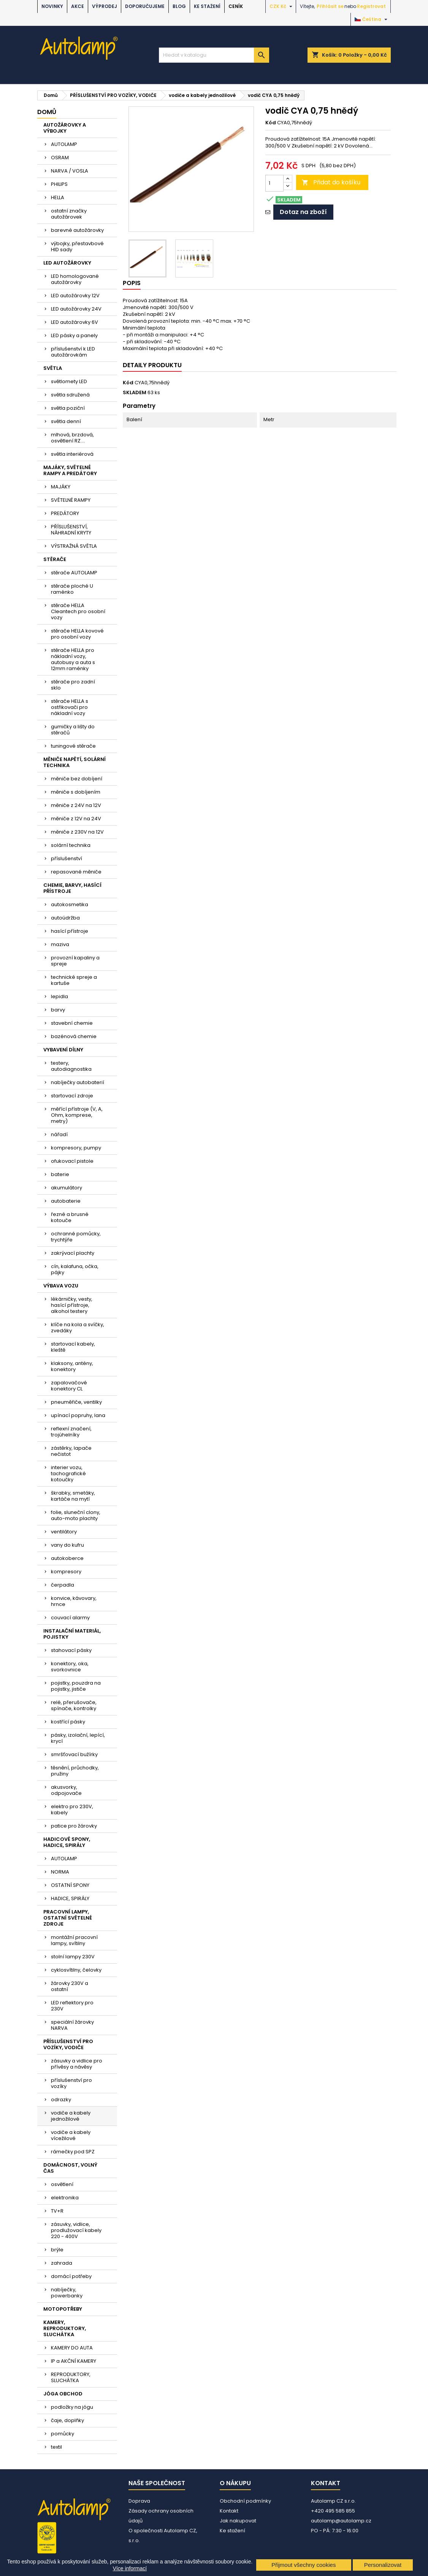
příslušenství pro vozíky (71, 2083)
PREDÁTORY (65, 513)
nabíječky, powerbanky (66, 2292)
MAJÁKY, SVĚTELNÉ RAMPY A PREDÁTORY (70, 470)
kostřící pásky (68, 1721)
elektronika (65, 2197)
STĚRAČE (54, 559)
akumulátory (66, 1187)
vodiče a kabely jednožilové (70, 2116)
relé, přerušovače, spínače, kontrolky (74, 1705)
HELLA (57, 197)
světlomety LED (69, 381)
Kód (270, 122)
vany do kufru (67, 1545)
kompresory (66, 1571)
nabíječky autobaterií (77, 1082)
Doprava (139, 2501)
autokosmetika (69, 904)
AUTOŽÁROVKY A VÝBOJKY (64, 128)
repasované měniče (76, 871)
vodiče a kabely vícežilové (70, 2135)
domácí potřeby (71, 2276)
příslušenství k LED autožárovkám (73, 351)
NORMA (60, 1871)
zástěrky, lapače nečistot (71, 1451)
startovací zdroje (72, 1095)
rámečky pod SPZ (73, 2151)
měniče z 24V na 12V (76, 805)
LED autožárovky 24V (76, 308)
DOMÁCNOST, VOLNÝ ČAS (70, 2168)
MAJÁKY (60, 486)
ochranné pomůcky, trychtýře (76, 1236)
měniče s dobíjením (75, 792)
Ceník (235, 6)
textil (56, 2447)
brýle (57, 2249)
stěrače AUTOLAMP (74, 572)
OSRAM (60, 157)
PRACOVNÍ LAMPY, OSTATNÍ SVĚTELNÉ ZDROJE (67, 1918)
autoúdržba (65, 917)
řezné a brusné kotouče (70, 1217)
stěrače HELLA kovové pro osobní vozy (77, 633)
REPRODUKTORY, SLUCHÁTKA (70, 2377)
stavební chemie (72, 1023)
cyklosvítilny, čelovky (76, 1970)
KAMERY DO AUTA (72, 2347)
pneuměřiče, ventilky (76, 1402)
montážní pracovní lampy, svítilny (74, 1940)
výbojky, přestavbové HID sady (77, 246)
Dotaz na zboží (303, 212)
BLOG (179, 6)
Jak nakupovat (238, 2520)
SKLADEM (134, 392)
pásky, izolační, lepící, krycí (78, 1738)
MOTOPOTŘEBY (62, 2309)
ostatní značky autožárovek (69, 213)
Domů (46, 112)
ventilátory (64, 1531)
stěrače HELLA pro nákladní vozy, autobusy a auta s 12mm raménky (73, 659)
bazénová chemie (74, 1036)
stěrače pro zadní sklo (73, 684)
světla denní (66, 421)
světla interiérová (72, 454)
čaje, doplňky (67, 2420)
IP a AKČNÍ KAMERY (73, 2361)
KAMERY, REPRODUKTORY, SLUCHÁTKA (64, 2328)
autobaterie (66, 1201)
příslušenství (66, 858)
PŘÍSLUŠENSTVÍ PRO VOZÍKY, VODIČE (68, 2044)
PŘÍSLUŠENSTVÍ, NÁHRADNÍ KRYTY (71, 529)
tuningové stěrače (73, 746)
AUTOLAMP (64, 144)
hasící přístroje (69, 931)
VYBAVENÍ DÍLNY (63, 1049)
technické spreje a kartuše (74, 980)
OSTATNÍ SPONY (70, 1885)
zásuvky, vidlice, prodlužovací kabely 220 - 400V (76, 2230)
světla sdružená (70, 394)
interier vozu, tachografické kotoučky (68, 1473)
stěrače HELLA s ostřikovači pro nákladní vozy (69, 707)
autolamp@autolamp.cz (341, 2520)
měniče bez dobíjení (76, 778)
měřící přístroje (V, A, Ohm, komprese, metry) (77, 1115)
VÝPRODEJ (104, 6)
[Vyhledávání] (214, 55)
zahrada (61, 2263)
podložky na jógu (72, 2407)
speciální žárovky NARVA (72, 2025)
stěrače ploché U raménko (72, 589)
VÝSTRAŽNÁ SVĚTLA (74, 546)
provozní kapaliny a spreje (75, 960)
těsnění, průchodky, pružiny (75, 1770)
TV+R (57, 2211)
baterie (60, 1174)
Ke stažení (207, 6)
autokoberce (67, 1558)
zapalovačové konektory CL (69, 1385)
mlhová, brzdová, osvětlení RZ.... (72, 437)
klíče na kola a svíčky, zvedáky (77, 1327)
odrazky (61, 2099)
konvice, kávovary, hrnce (74, 1601)
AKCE (77, 6)
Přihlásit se (330, 6)
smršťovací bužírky (74, 1754)
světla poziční (68, 408)
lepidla (59, 996)
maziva (60, 944)
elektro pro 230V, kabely (72, 1809)
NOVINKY (52, 6)
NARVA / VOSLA (69, 170)
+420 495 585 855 (333, 2510)
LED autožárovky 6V (74, 322)
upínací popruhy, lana (78, 1415)
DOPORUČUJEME (145, 6)
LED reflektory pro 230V (72, 2005)
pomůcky (62, 2433)
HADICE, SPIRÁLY (70, 1898)
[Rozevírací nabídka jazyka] (372, 19)
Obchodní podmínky (245, 2501)
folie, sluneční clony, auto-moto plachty (75, 1515)
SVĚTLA (52, 368)
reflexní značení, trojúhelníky (71, 1431)
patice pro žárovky (74, 1825)
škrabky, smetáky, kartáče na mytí (73, 1496)
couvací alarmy (70, 1617)
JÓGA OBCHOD (62, 2393)
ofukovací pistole (72, 1161)
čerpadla (62, 1584)
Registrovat (371, 6)
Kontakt (229, 2510)
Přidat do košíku (331, 182)
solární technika (70, 845)
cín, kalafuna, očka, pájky (74, 1269)
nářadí (59, 1134)
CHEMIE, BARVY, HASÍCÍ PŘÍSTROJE (72, 888)
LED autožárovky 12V (75, 295)
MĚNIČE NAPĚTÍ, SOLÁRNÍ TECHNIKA (74, 762)
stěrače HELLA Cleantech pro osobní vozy (78, 611)
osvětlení (62, 2184)
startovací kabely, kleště (73, 1347)
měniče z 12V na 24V (76, 818)
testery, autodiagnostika (71, 1066)
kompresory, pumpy (76, 1147)
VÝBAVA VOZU (60, 1285)
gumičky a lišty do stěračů (73, 729)
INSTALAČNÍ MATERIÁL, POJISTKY (72, 1634)
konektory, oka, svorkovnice (70, 1666)
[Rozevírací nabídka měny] (281, 6)
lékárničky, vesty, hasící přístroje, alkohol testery (71, 1305)
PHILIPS (59, 184)
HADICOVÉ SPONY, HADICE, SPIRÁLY (66, 1842)
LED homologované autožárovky (75, 279)
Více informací (130, 2568)
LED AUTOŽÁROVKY (67, 262)
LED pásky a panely (74, 335)
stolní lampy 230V (73, 1956)
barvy (58, 1009)
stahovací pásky (71, 1650)
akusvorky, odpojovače (66, 1790)
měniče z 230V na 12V (77, 831)
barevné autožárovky (77, 230)
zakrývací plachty (72, 1253)
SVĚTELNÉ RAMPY (70, 500)
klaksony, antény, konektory (72, 1366)
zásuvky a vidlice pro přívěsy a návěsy (76, 2063)
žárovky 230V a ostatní (69, 1986)
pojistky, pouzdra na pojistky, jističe (76, 1686)
